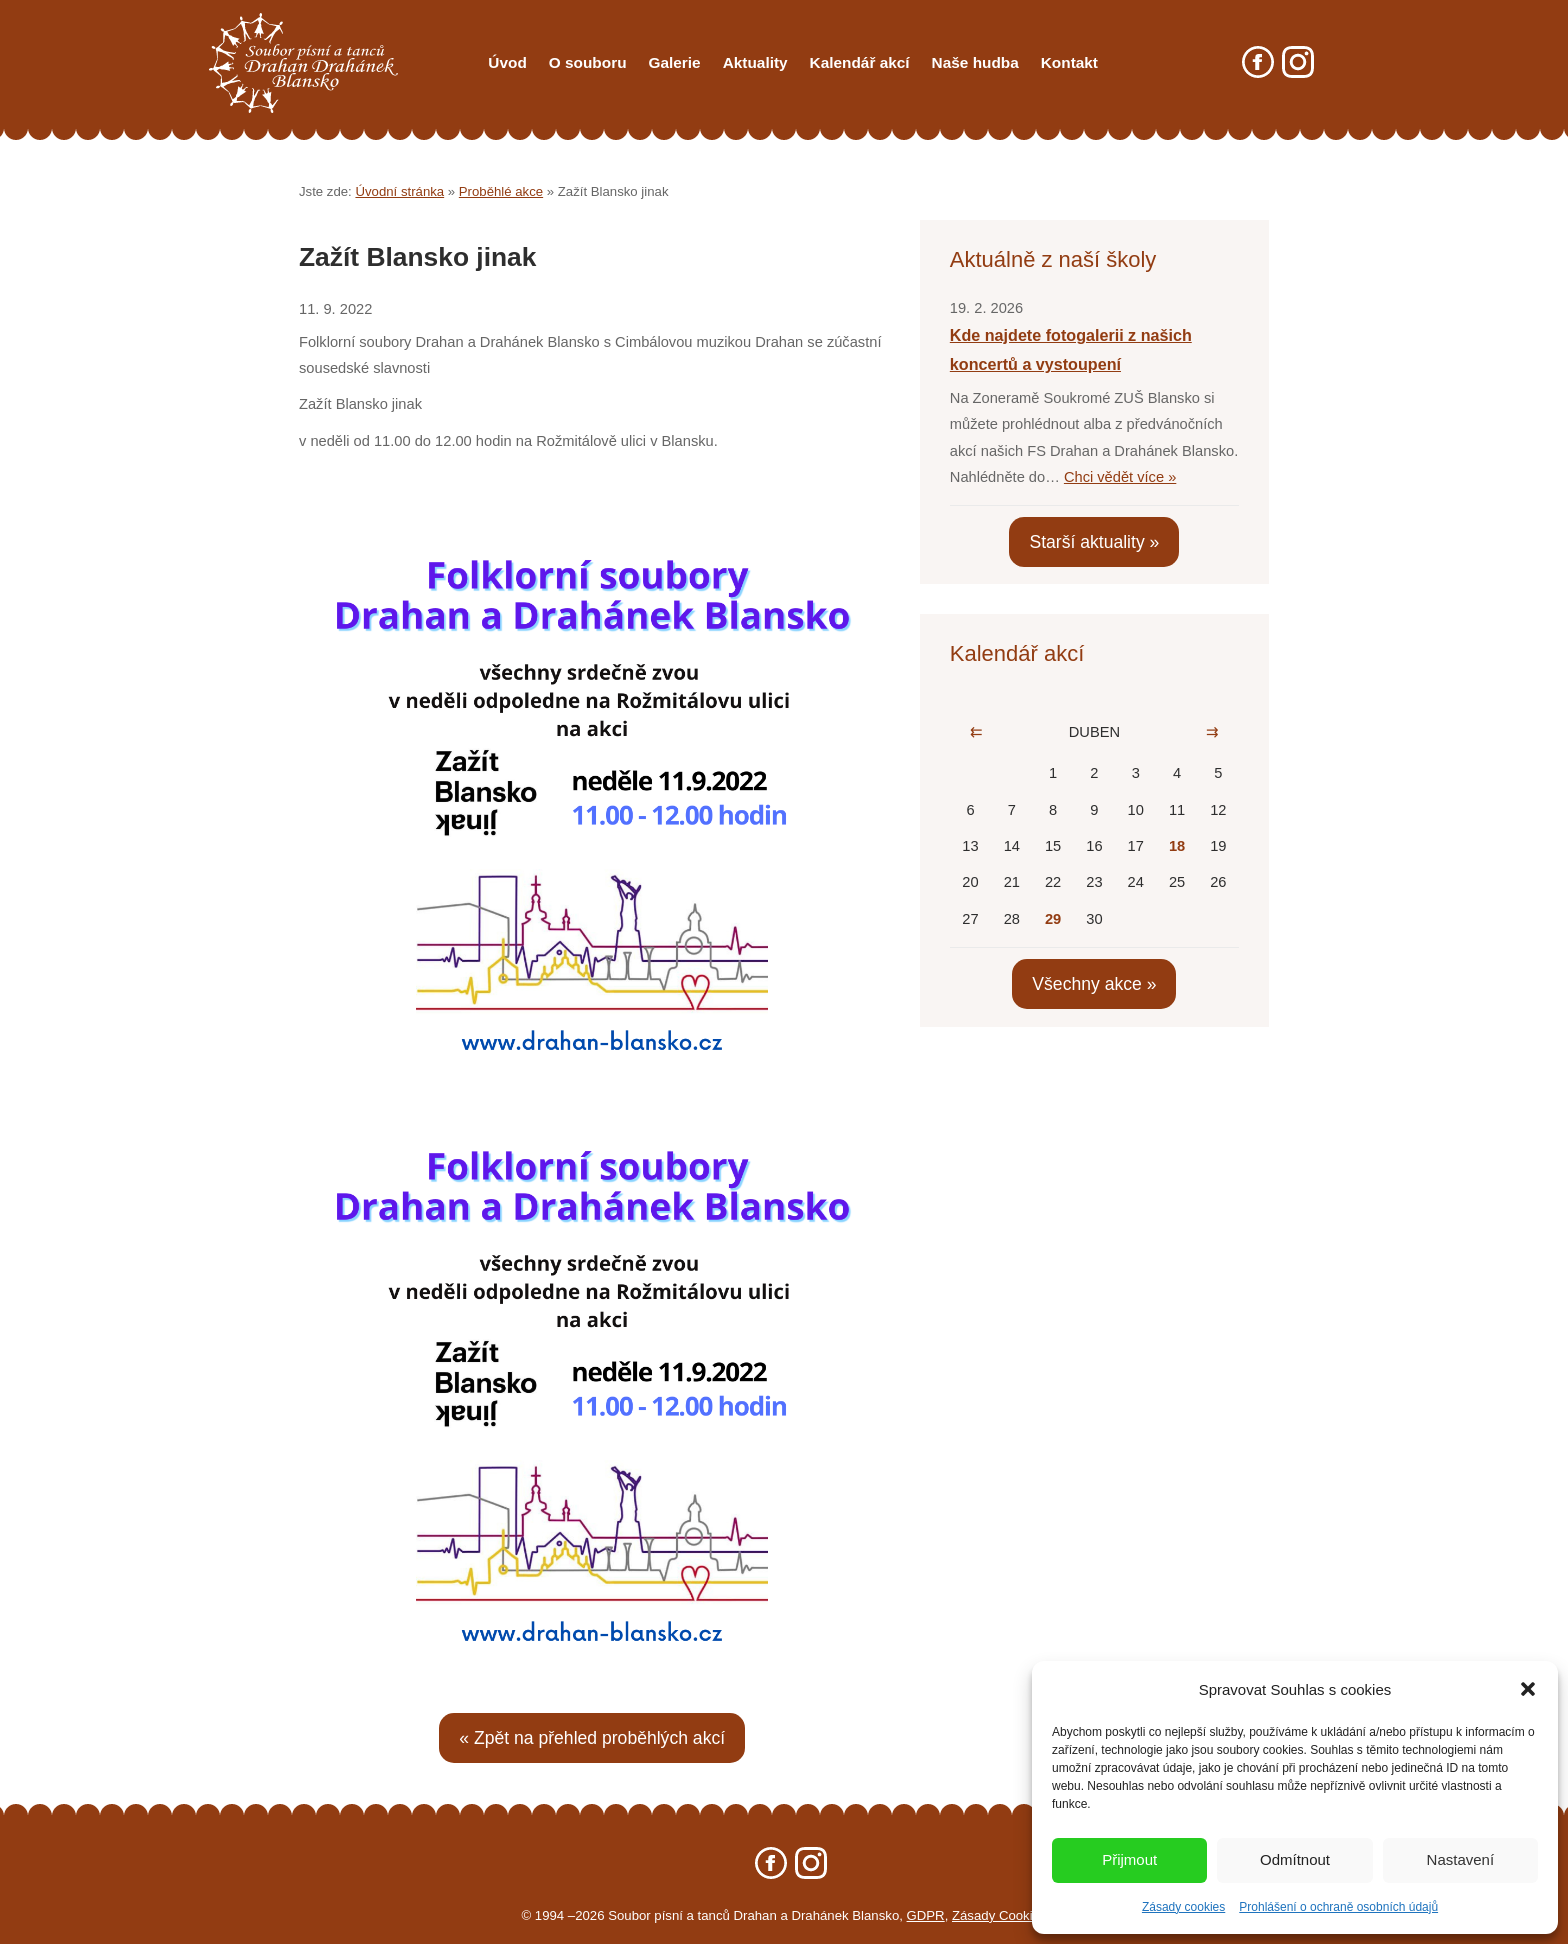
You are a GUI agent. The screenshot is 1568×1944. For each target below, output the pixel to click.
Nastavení (1461, 1859)
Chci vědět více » (1120, 477)
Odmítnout (1295, 1859)
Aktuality (755, 62)
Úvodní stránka (399, 191)
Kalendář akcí (860, 62)
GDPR (926, 1915)
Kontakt (1069, 62)
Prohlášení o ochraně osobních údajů (1338, 1907)
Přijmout (1129, 1859)
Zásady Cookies (999, 1915)
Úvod (507, 62)
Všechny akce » (1094, 984)
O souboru (588, 62)
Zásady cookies (1183, 1907)
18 (1177, 846)
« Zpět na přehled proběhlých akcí (592, 1738)
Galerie (675, 62)
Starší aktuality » (1094, 542)
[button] (1528, 1689)
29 (1053, 919)
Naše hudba (975, 62)
